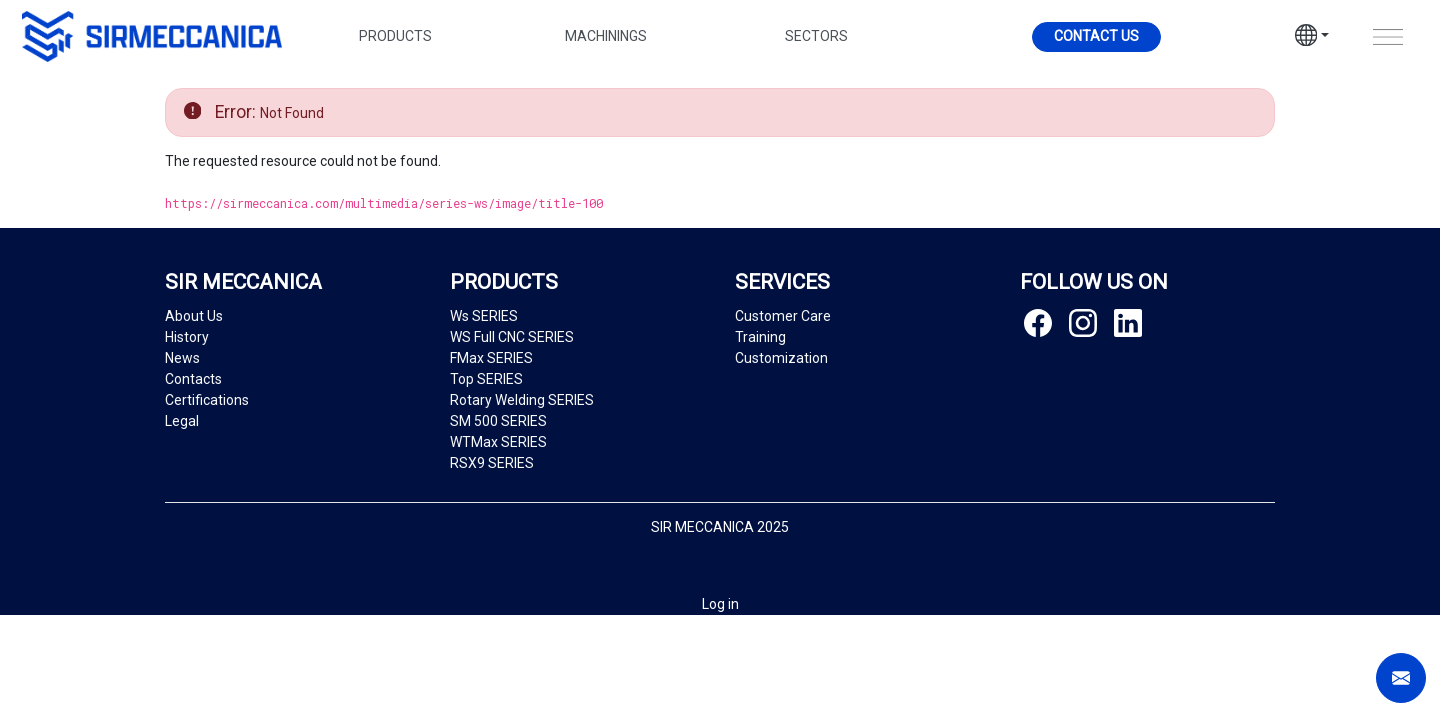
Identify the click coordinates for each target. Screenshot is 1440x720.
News (182, 358)
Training (760, 337)
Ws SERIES (484, 316)
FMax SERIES (491, 358)
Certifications (207, 400)
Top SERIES (486, 379)
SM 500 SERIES (498, 421)
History (187, 337)
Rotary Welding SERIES (522, 400)
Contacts (193, 379)
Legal (182, 421)
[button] (1312, 38)
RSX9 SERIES (492, 463)
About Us (194, 316)
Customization (781, 358)
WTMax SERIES (498, 442)
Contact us (1096, 36)
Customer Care (783, 316)
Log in (720, 604)
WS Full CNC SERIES (512, 337)
